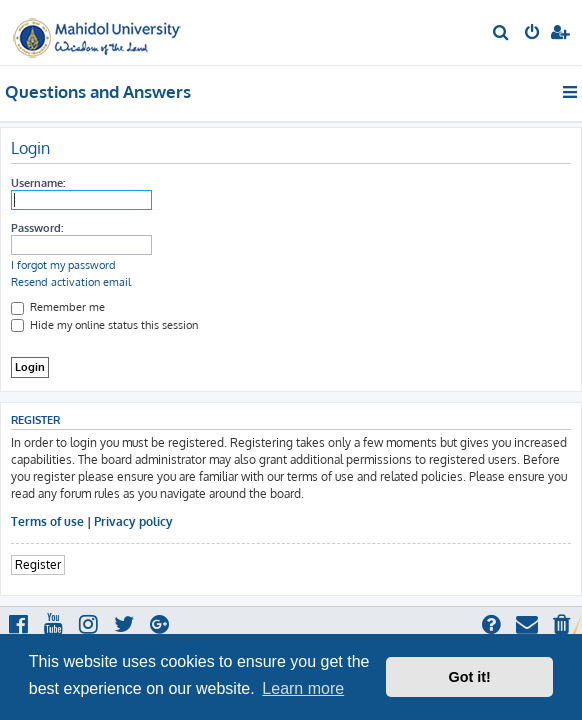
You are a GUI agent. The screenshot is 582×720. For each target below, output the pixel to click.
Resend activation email (71, 282)
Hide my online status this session (104, 325)
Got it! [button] (470, 677)
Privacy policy (133, 521)
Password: (37, 228)
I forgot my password (63, 265)
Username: (38, 183)
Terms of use (47, 521)
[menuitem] (501, 34)
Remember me (58, 307)
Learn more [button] (303, 688)
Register (38, 564)
